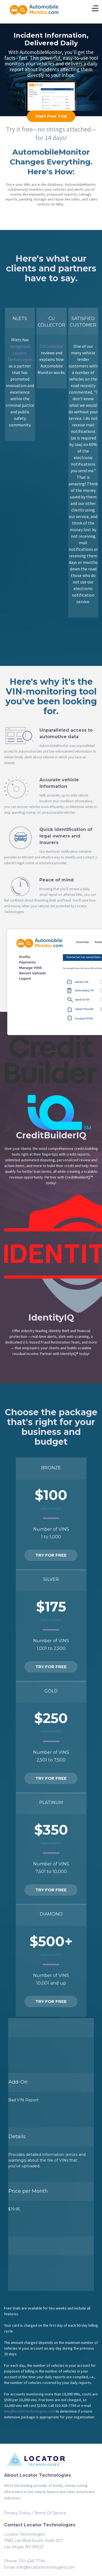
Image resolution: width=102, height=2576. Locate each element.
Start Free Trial (51, 116)
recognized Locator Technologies (20, 352)
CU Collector (51, 346)
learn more (51, 85)
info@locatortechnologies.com (29, 2411)
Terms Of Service (50, 2513)
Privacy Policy (17, 2513)
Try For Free (51, 1555)
